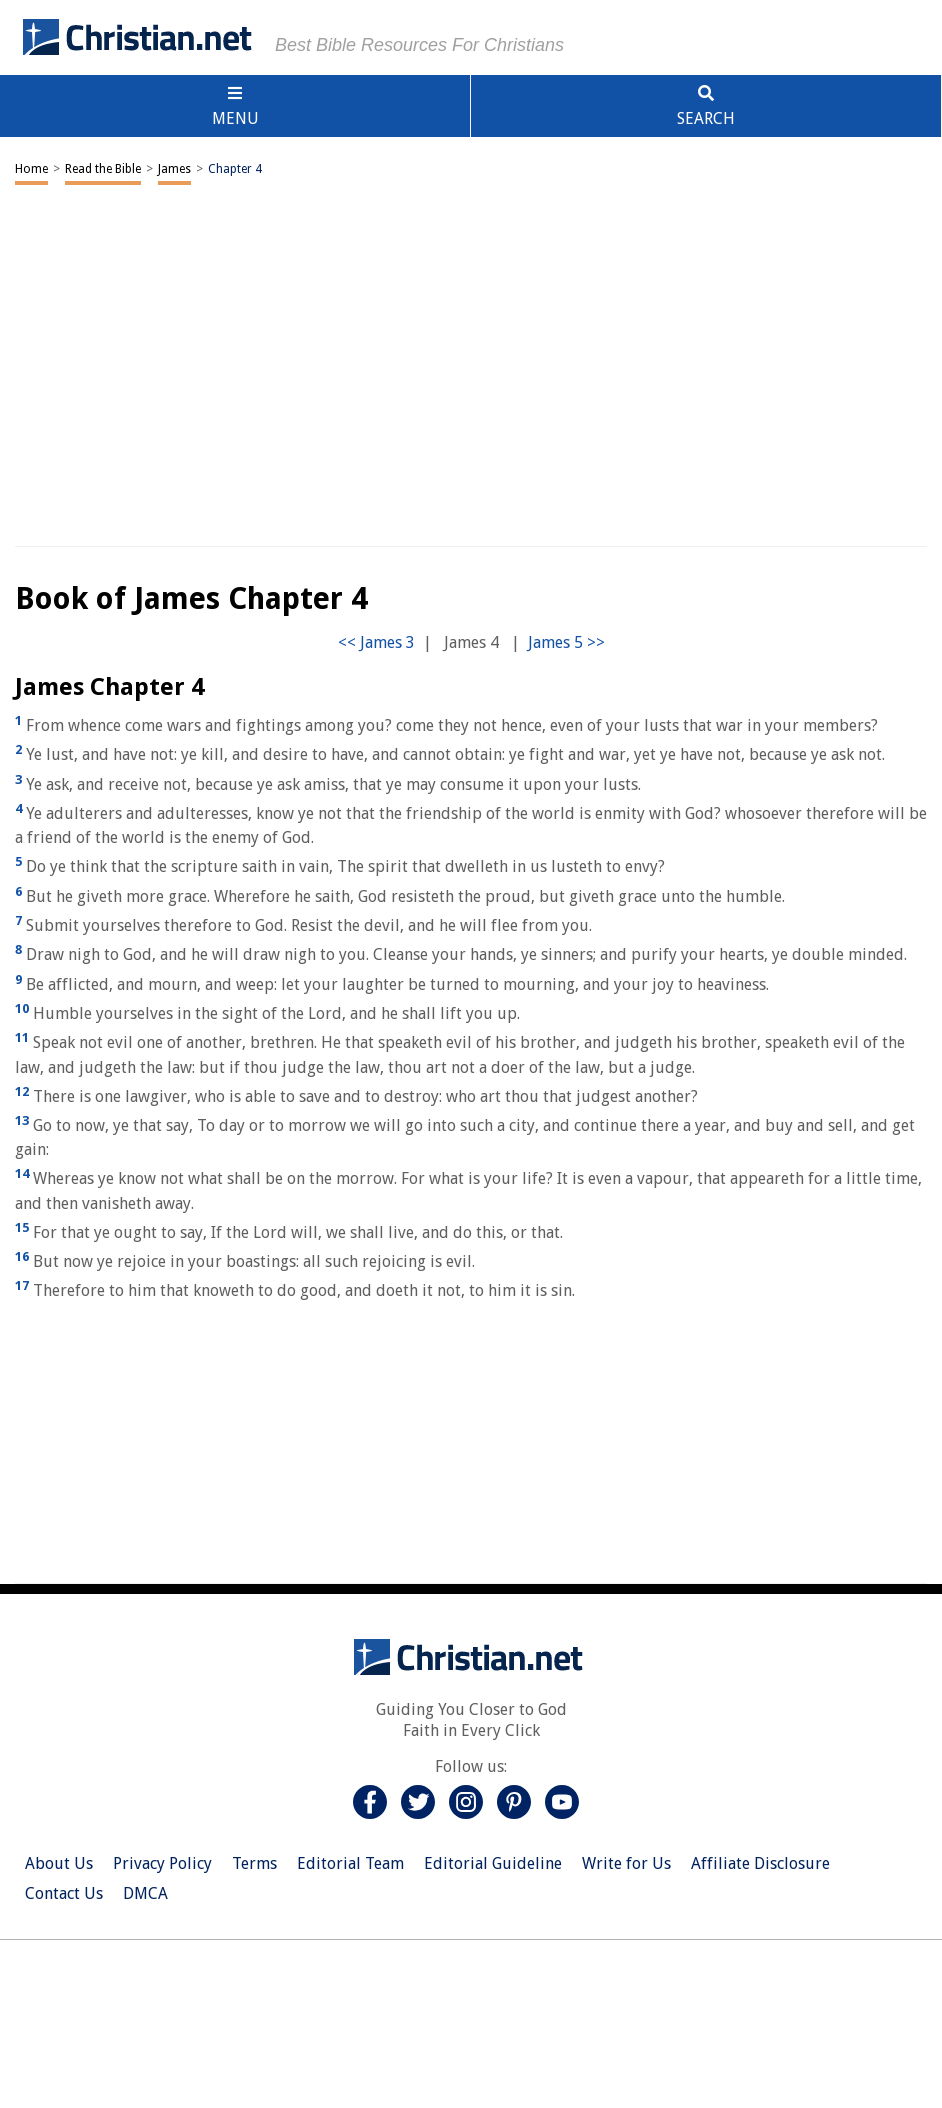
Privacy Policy (162, 1863)
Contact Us (64, 1893)
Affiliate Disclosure (760, 1863)
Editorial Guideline (493, 1863)
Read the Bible (103, 169)
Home (31, 169)
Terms (254, 1863)
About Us (59, 1863)
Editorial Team (350, 1863)
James (174, 169)
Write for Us (626, 1863)
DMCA (145, 1893)
